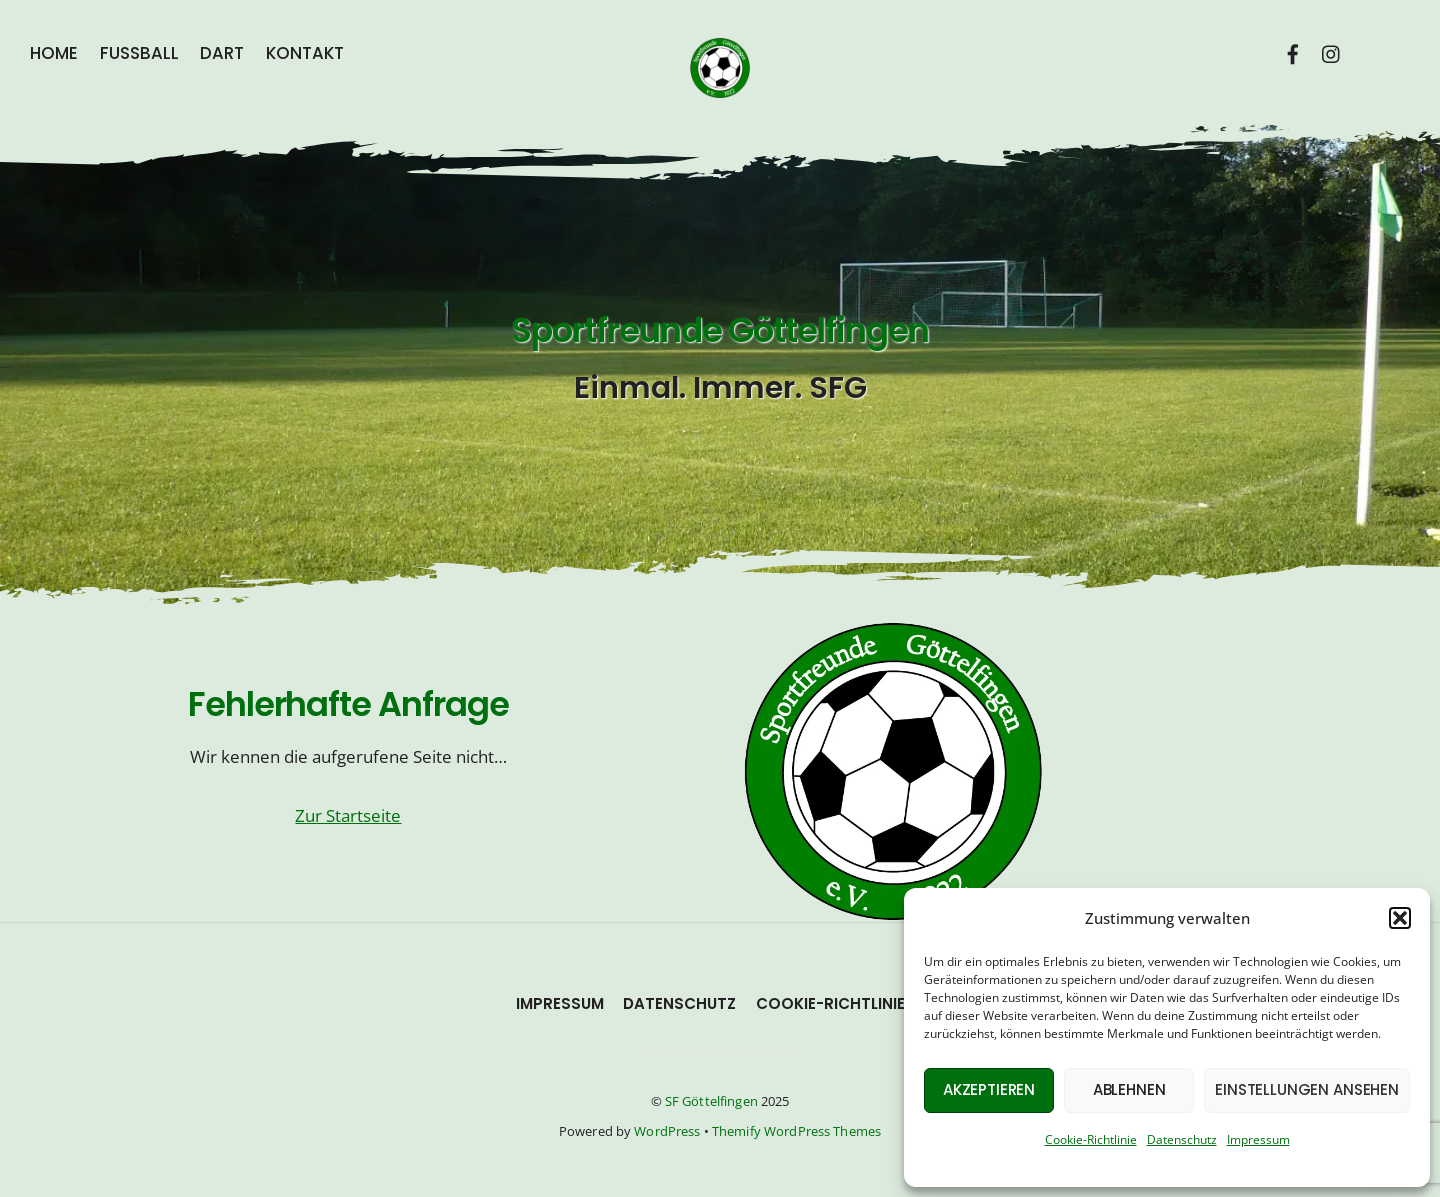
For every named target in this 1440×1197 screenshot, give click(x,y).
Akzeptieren (989, 1089)
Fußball (139, 54)
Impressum (1258, 1139)
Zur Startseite (348, 815)
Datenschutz (1182, 1139)
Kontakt (305, 54)
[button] (1400, 918)
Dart (222, 54)
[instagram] (1332, 50)
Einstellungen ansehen (1307, 1089)
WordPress (667, 1131)
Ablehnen (1129, 1089)
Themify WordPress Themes (796, 1131)
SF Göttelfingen (711, 1101)
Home (54, 54)
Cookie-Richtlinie (1091, 1139)
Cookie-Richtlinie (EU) (849, 1003)
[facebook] (1293, 50)
